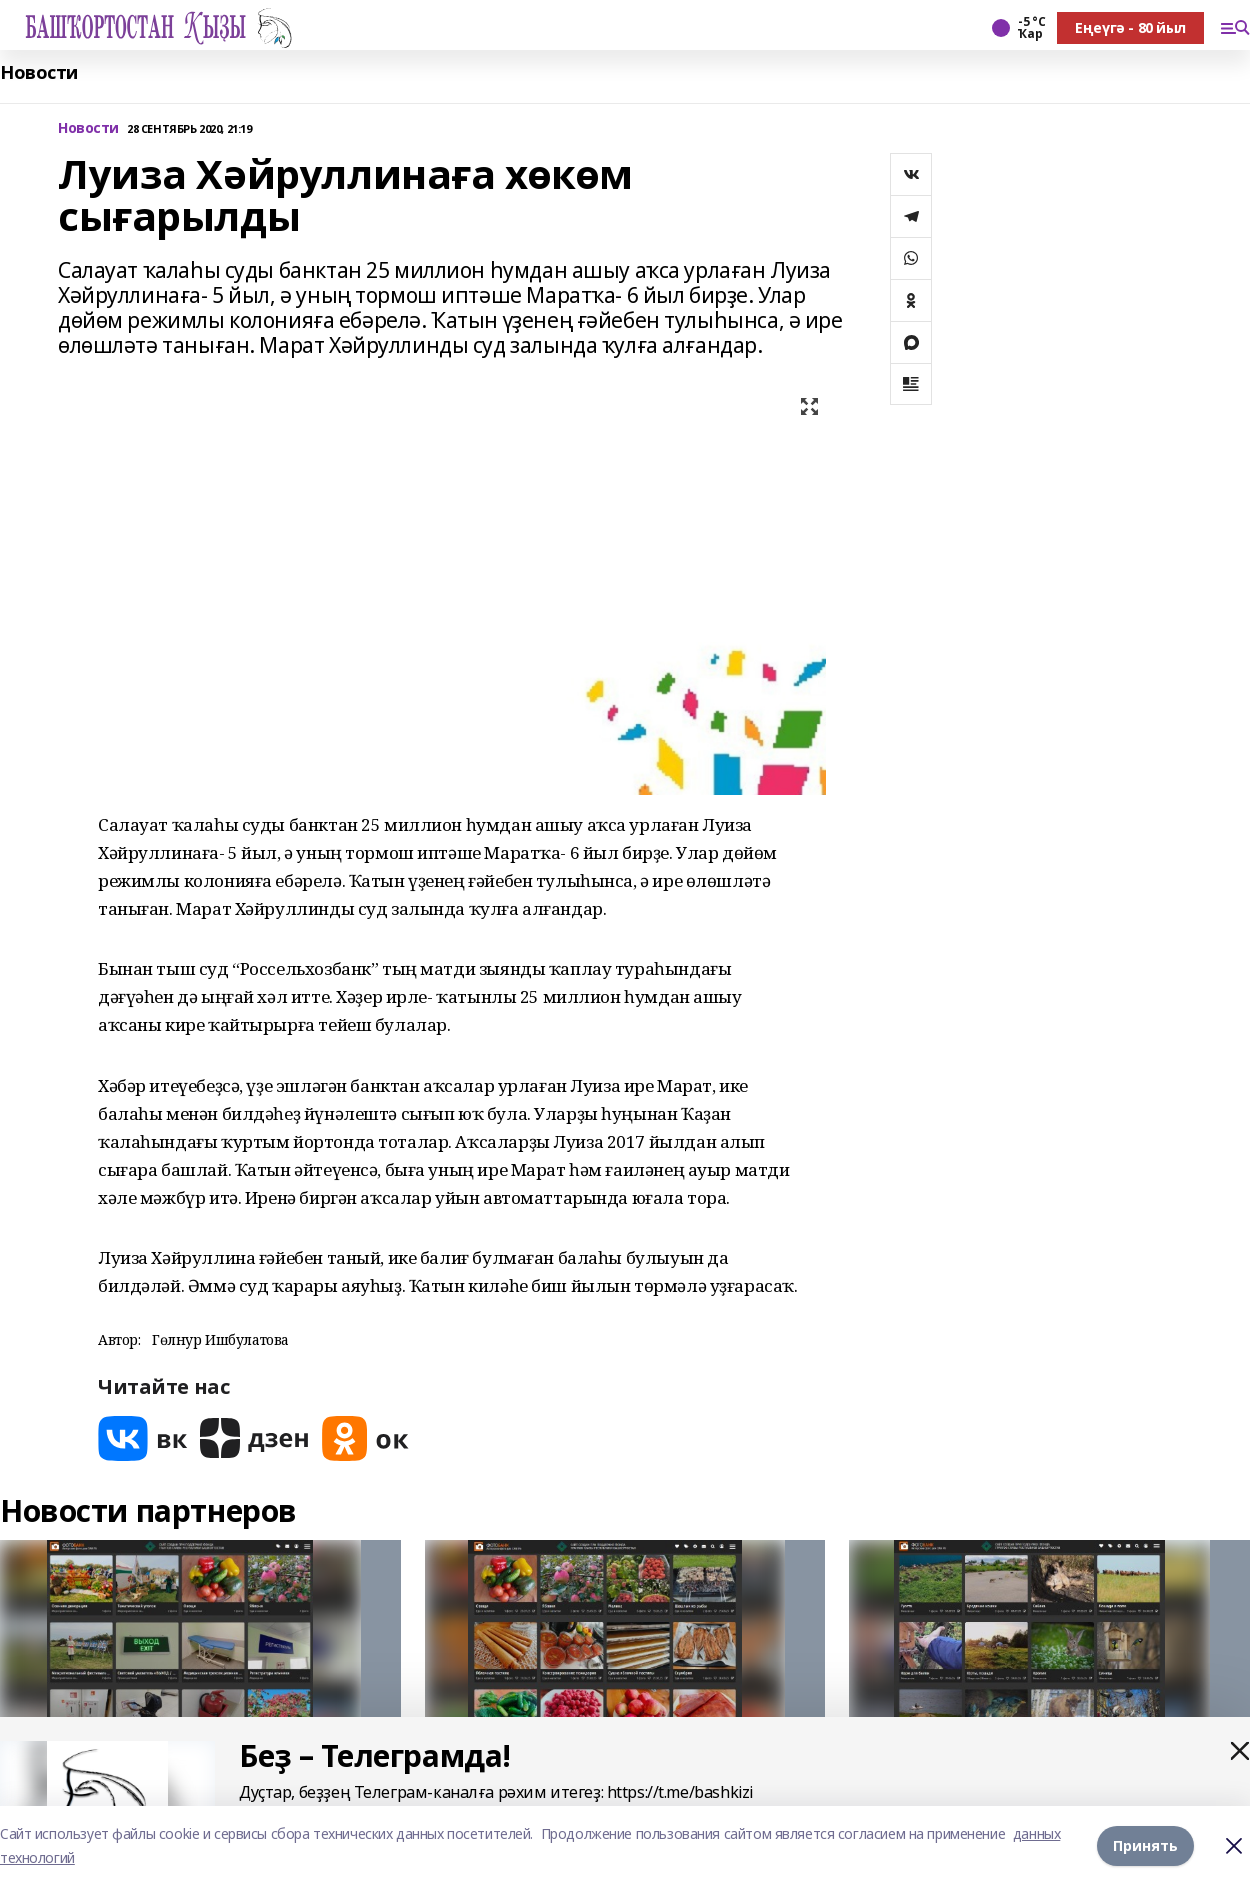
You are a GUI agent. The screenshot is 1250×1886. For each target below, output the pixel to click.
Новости (39, 72)
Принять (1145, 1845)
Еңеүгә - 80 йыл (1130, 27)
